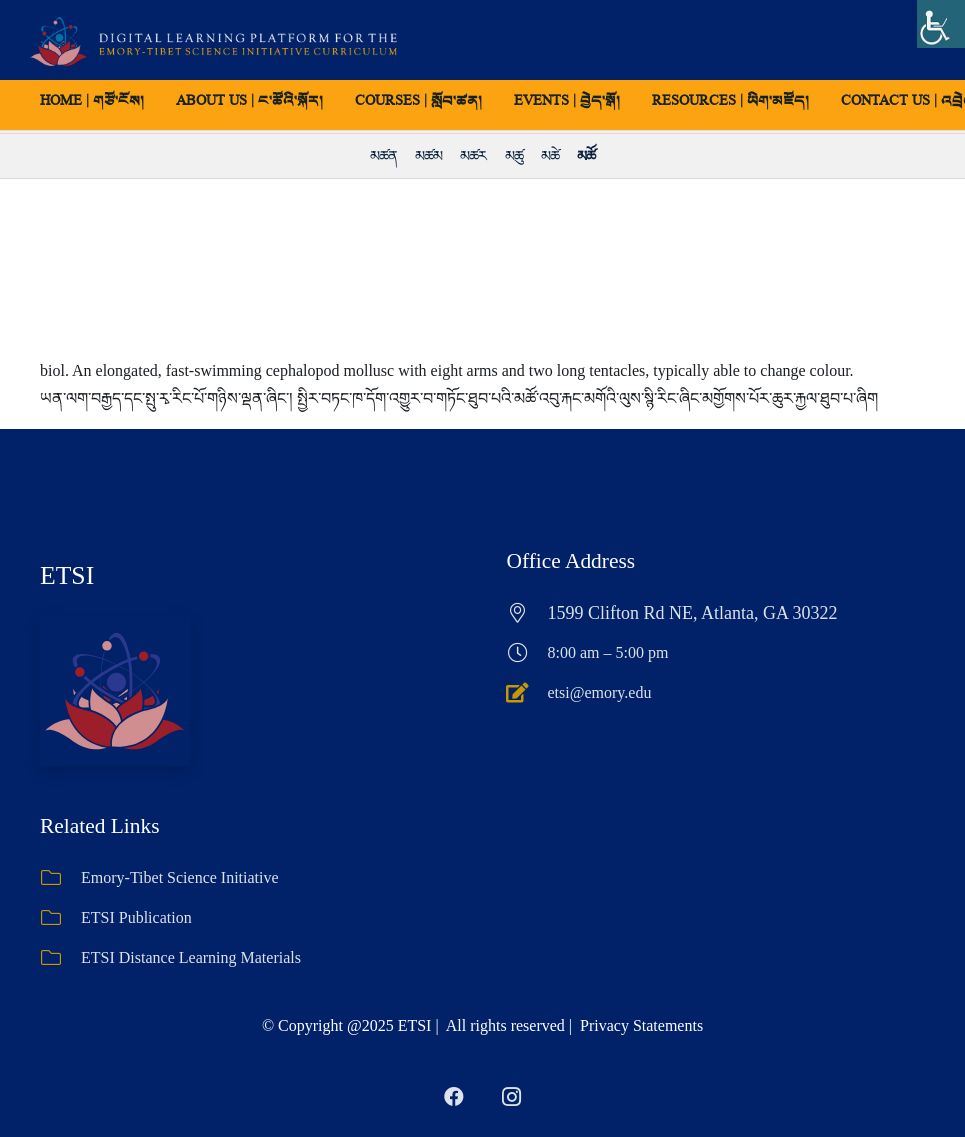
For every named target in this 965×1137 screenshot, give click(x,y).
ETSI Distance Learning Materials (191, 957)
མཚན (383, 156)
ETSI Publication (136, 917)
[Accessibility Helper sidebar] (941, 24)
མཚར (473, 156)
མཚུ (514, 156)
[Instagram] (512, 1097)
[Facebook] (454, 1097)
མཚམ (428, 156)
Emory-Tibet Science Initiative (180, 877)
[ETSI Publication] (60, 918)
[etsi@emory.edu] (527, 693)
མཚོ (586, 156)
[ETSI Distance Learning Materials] (60, 958)
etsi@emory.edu (600, 692)
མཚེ (550, 156)
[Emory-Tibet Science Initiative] (60, 878)
